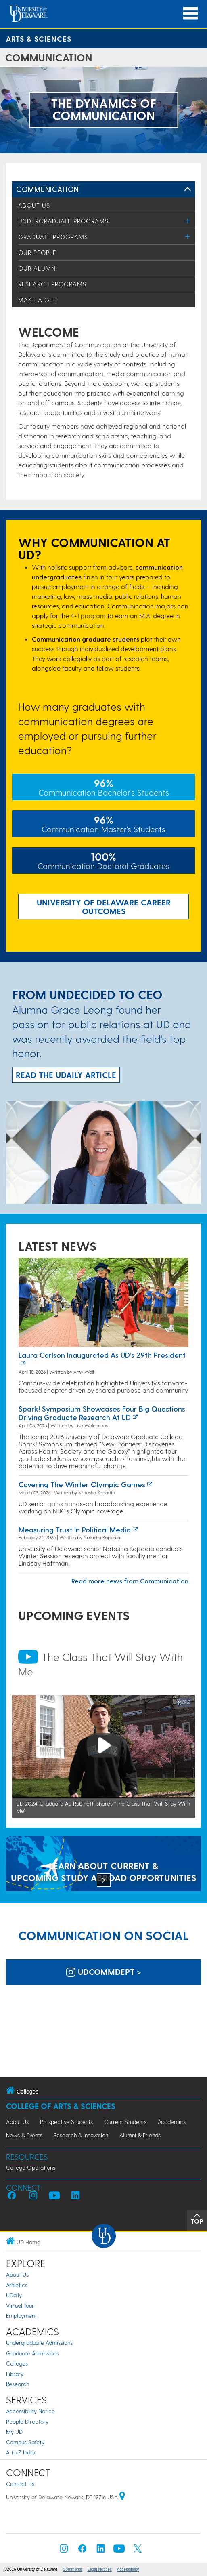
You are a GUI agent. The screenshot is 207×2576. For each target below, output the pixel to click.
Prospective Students (66, 2121)
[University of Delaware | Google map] (122, 2497)
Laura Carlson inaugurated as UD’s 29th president (102, 1355)
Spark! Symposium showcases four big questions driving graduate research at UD (102, 1413)
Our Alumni (37, 268)
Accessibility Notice (30, 2411)
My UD (14, 2431)
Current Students (125, 2121)
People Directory (27, 2421)
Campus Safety (25, 2442)
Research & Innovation (81, 2135)
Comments (72, 2569)
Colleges (17, 2363)
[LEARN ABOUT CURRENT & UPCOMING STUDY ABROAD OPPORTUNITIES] (103, 1864)
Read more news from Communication (129, 1581)
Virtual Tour (20, 2305)
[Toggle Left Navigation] (187, 189)
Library (14, 2373)
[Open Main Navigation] (190, 13)
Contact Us (20, 2483)
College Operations (30, 2167)
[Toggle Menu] (188, 221)
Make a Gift (38, 299)
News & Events (24, 2135)
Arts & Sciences (38, 38)
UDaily (14, 2295)
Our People (37, 252)
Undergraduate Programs (63, 221)
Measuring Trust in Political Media (75, 1529)
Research (17, 2383)
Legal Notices (99, 2569)
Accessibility (128, 2569)
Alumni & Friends (140, 2135)
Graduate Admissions (32, 2353)
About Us (34, 205)
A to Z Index (21, 2452)
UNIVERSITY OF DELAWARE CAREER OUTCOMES (104, 906)
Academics (172, 2121)
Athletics (16, 2284)
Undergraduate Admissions (39, 2342)
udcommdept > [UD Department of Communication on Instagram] (103, 1971)
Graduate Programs (53, 236)
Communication (47, 189)
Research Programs (52, 284)
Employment (21, 2315)
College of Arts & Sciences (60, 2106)
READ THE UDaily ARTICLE (66, 1075)
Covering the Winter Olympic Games (82, 1484)
